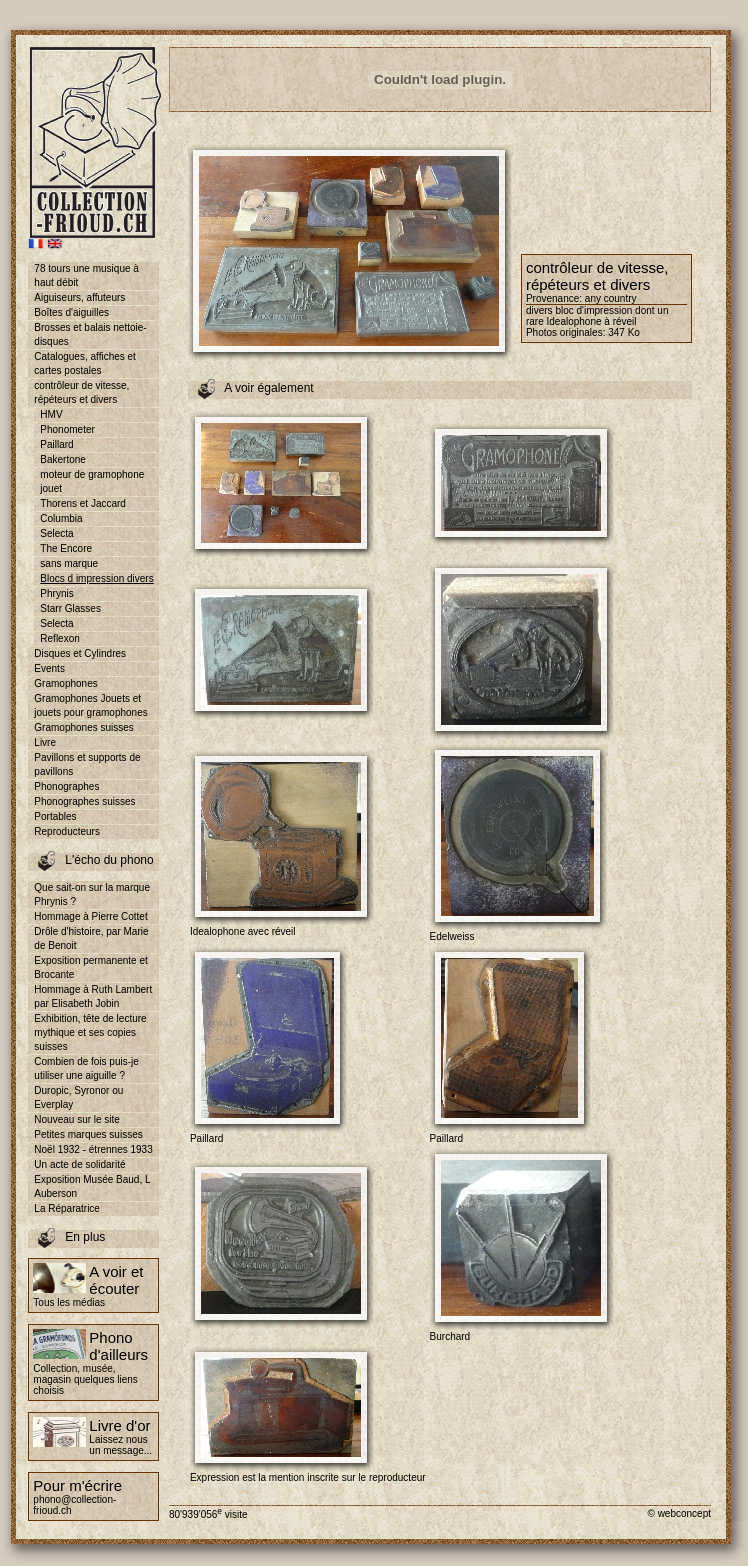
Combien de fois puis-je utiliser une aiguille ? (86, 1068)
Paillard (56, 444)
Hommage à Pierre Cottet (90, 916)
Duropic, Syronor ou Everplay (78, 1097)
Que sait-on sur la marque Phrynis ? (92, 894)
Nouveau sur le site (77, 1119)
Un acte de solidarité (79, 1164)
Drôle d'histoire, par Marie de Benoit (91, 938)
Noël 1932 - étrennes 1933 (93, 1149)
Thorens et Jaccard (83, 503)
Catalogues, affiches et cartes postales (85, 363)
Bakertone (63, 459)
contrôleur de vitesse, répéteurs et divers (81, 392)
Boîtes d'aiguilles (71, 312)
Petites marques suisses (88, 1134)
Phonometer (67, 429)
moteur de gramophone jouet (92, 481)
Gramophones (65, 683)
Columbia (61, 518)
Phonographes (66, 786)
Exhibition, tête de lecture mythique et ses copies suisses (90, 1032)
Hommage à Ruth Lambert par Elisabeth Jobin (93, 996)
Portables (55, 816)
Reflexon (59, 638)
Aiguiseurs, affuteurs (79, 297)
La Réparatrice (67, 1208)
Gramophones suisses (84, 727)
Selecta (56, 533)
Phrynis (56, 593)
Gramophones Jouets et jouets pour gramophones (90, 705)
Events (49, 668)
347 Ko (624, 332)
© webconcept (679, 1513)
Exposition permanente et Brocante (90, 967)
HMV (51, 414)
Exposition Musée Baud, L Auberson (92, 1186)
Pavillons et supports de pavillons (87, 764)
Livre (45, 742)
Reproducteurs (67, 831)
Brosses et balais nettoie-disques (90, 334)
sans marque (69, 563)
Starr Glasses (70, 608)
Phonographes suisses (84, 801)
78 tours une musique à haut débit (86, 275)
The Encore (66, 548)
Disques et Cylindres (80, 653)
